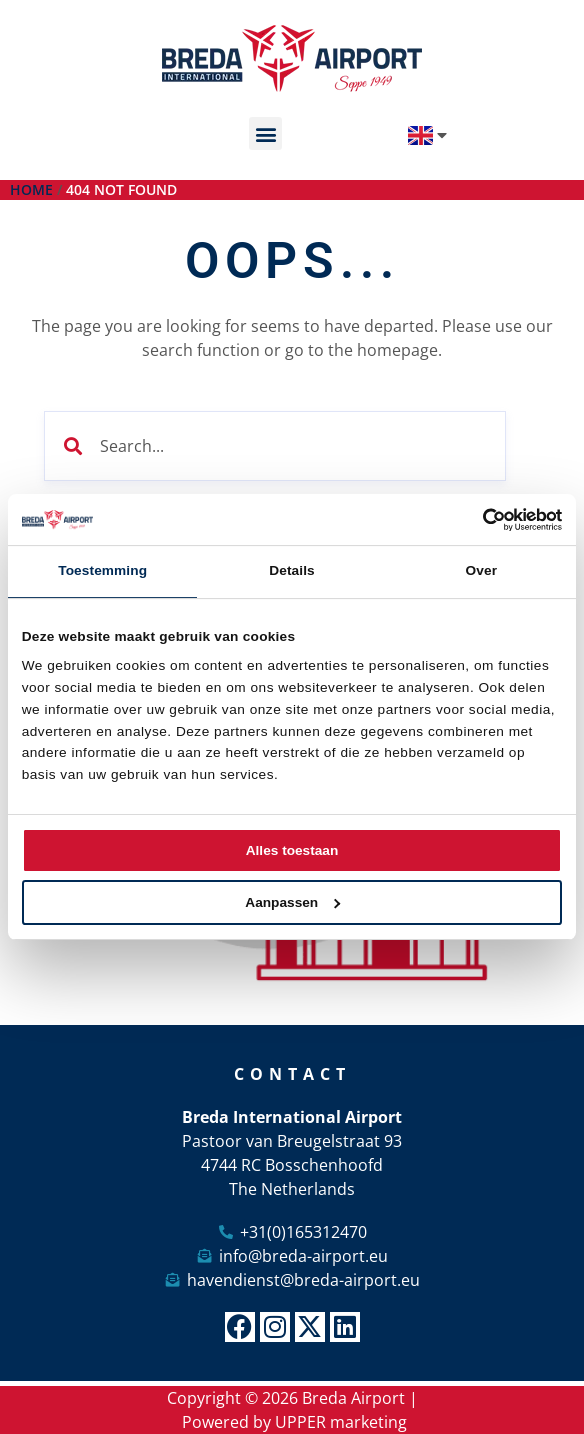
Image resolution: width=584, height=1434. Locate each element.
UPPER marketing (341, 1422)
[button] (265, 133)
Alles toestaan (292, 850)
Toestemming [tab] (102, 570)
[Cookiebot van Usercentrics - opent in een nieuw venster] (474, 519)
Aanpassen (292, 902)
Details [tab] (291, 570)
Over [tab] (482, 570)
